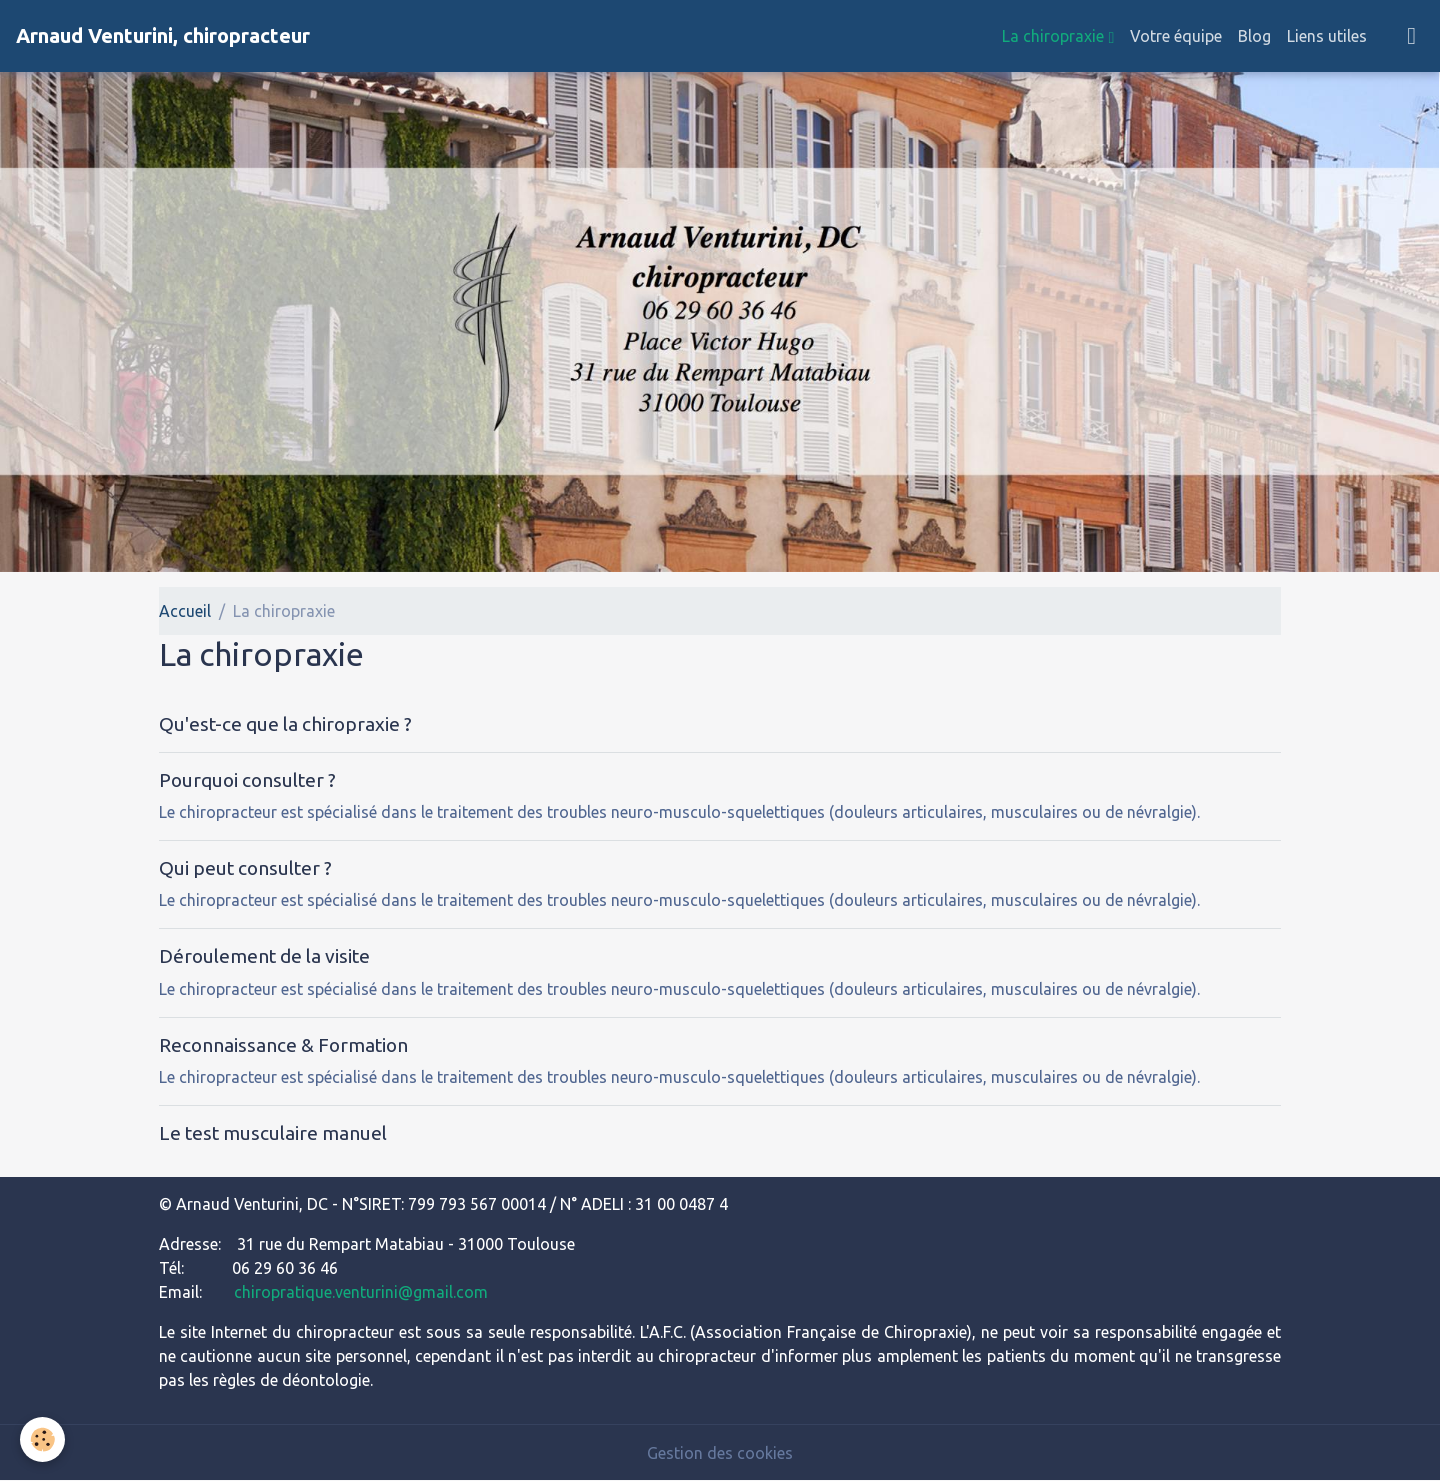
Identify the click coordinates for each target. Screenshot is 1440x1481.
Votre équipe (1176, 36)
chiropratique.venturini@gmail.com (361, 1292)
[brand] (163, 36)
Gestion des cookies (720, 1453)
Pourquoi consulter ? (247, 780)
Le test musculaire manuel (273, 1133)
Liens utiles (1327, 36)
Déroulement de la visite (264, 956)
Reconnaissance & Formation (283, 1045)
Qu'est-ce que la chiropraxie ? (285, 724)
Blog (1254, 36)
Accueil (185, 611)
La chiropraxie (1055, 36)
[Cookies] (42, 1439)
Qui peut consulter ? (245, 868)
